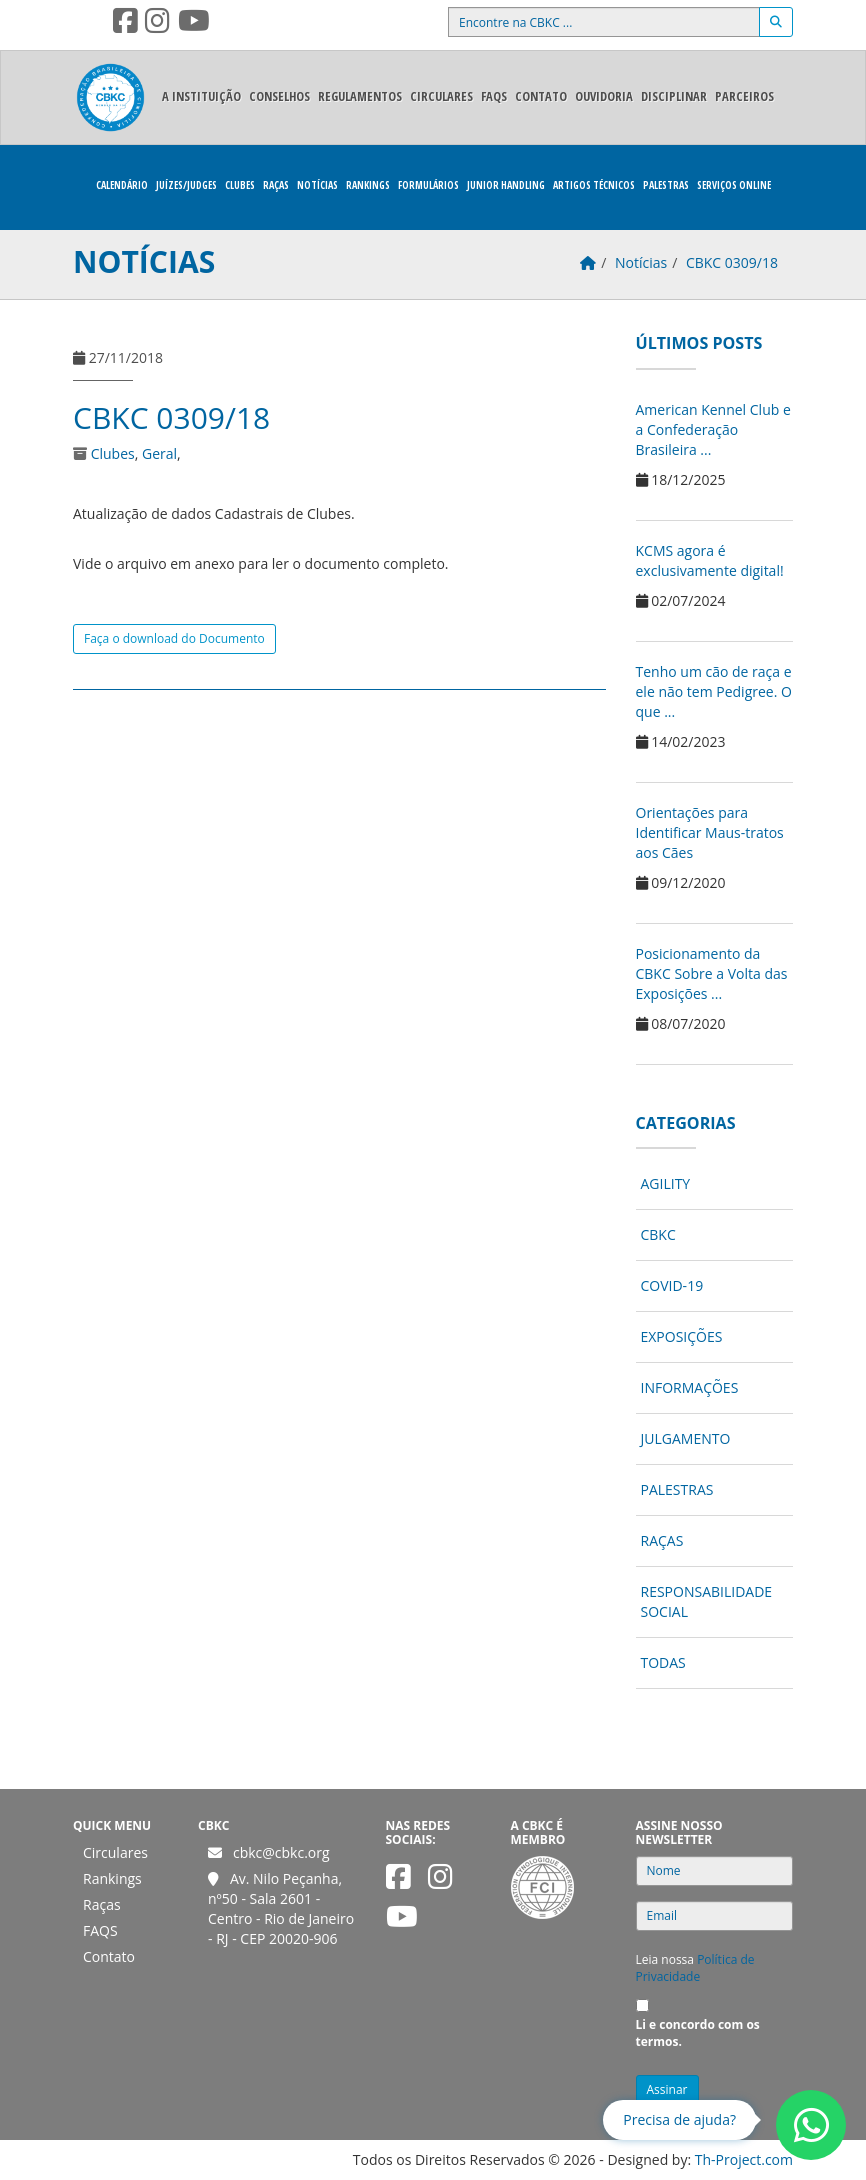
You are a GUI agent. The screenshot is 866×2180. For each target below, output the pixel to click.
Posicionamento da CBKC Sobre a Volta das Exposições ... (712, 973)
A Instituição (201, 96)
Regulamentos (360, 96)
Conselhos (279, 96)
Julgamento (686, 1438)
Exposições (682, 1336)
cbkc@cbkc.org (281, 1852)
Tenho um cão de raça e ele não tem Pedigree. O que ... (714, 691)
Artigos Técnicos (594, 185)
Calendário (122, 185)
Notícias (317, 185)
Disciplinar (674, 96)
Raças (276, 185)
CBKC (658, 1234)
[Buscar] (776, 22)
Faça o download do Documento (174, 638)
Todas (663, 1662)
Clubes (240, 185)
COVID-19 (672, 1285)
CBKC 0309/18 (171, 417)
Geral (159, 453)
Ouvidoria (604, 96)
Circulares (441, 96)
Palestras (666, 185)
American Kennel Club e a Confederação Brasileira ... (713, 429)
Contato (541, 96)
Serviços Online (734, 185)
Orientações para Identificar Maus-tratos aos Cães (710, 832)
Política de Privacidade (695, 1968)
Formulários (428, 185)
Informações (690, 1387)
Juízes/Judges (186, 185)
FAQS (494, 96)
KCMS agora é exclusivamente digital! (710, 560)
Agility (666, 1183)
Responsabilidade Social (707, 1601)
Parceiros (744, 96)
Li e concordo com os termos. (698, 2033)
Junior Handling (506, 185)
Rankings (368, 185)
